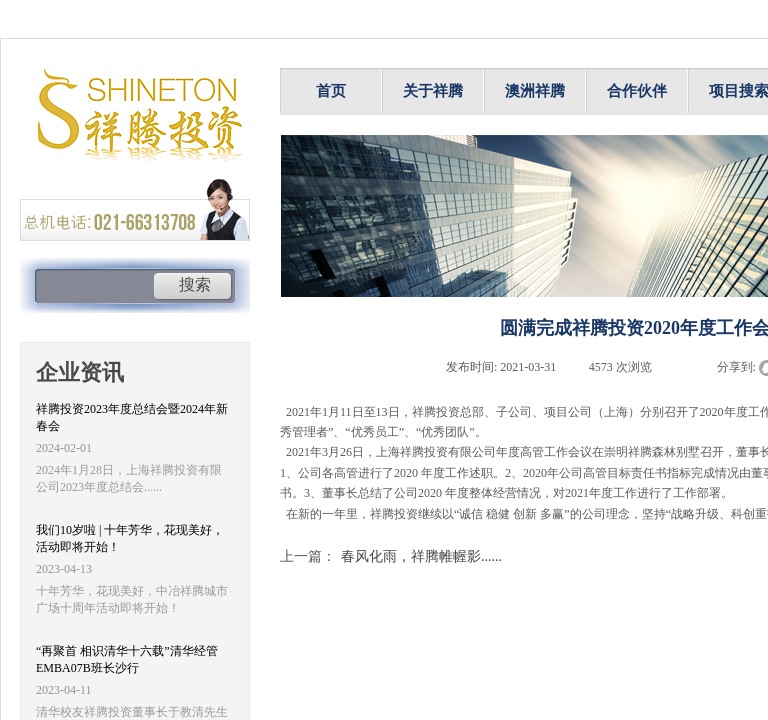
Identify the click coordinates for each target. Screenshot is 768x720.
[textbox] (94, 287)
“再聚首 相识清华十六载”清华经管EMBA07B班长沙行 (127, 659)
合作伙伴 (637, 91)
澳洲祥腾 (535, 91)
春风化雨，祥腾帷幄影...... (391, 556)
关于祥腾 (433, 91)
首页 (331, 91)
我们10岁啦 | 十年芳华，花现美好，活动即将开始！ (130, 538)
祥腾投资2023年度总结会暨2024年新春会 (132, 417)
